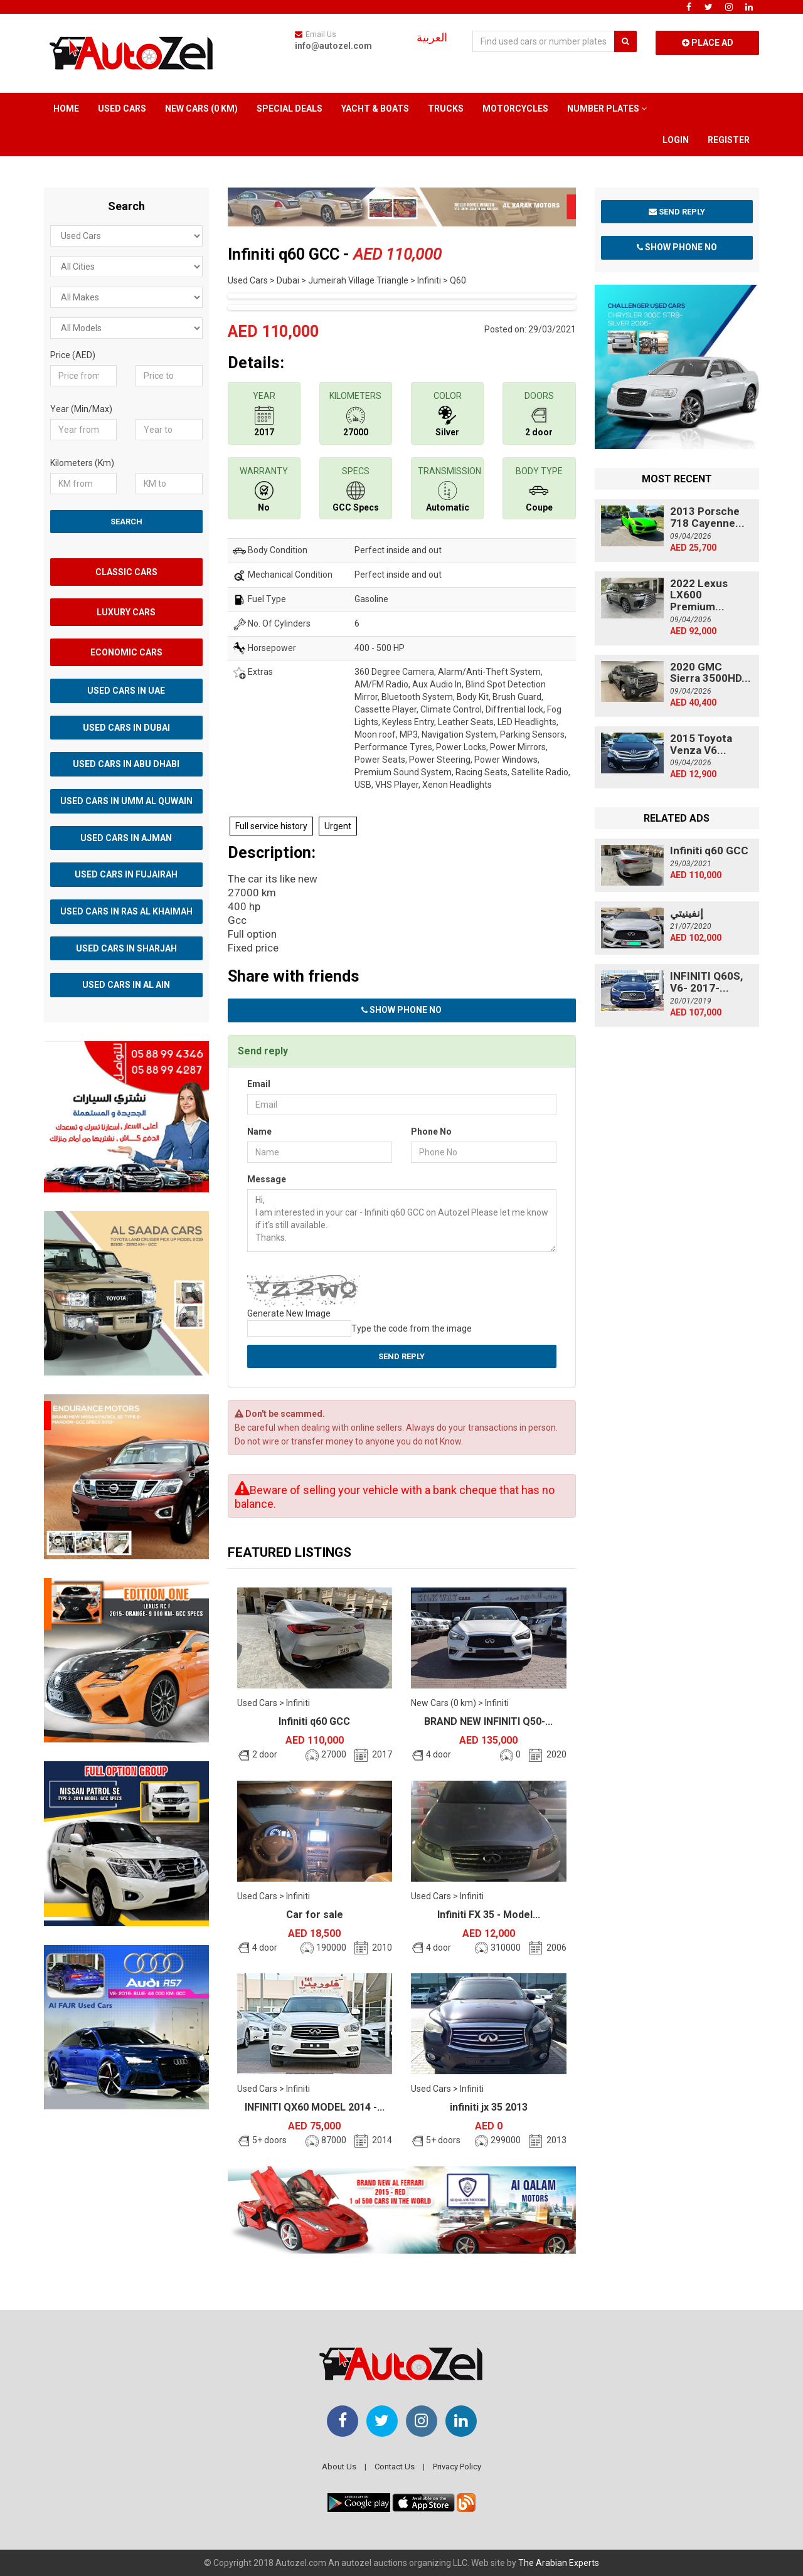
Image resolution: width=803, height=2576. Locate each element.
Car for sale (314, 1915)
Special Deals (289, 108)
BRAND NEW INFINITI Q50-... (488, 1721)
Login (675, 140)
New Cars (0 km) (201, 108)
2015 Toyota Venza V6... (701, 744)
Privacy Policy (457, 2466)
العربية (432, 37)
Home (66, 108)
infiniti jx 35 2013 (489, 2107)
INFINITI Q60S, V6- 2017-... (706, 982)
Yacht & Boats (375, 108)
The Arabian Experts (558, 2563)
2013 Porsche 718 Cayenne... (707, 517)
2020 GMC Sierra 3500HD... (710, 672)
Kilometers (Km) (82, 463)
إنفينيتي (686, 913)
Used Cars (122, 108)
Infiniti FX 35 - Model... (488, 1915)
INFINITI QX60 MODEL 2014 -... (315, 2107)
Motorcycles (515, 108)
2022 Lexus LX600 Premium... (699, 595)
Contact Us (395, 2466)
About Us (339, 2466)
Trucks (446, 108)
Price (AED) (72, 355)
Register (729, 140)
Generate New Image (289, 1313)
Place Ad (707, 43)
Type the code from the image (411, 1328)
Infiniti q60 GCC (314, 1721)
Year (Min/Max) (81, 409)
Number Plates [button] (607, 108)
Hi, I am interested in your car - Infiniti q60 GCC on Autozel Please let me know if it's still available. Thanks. (401, 1220)
